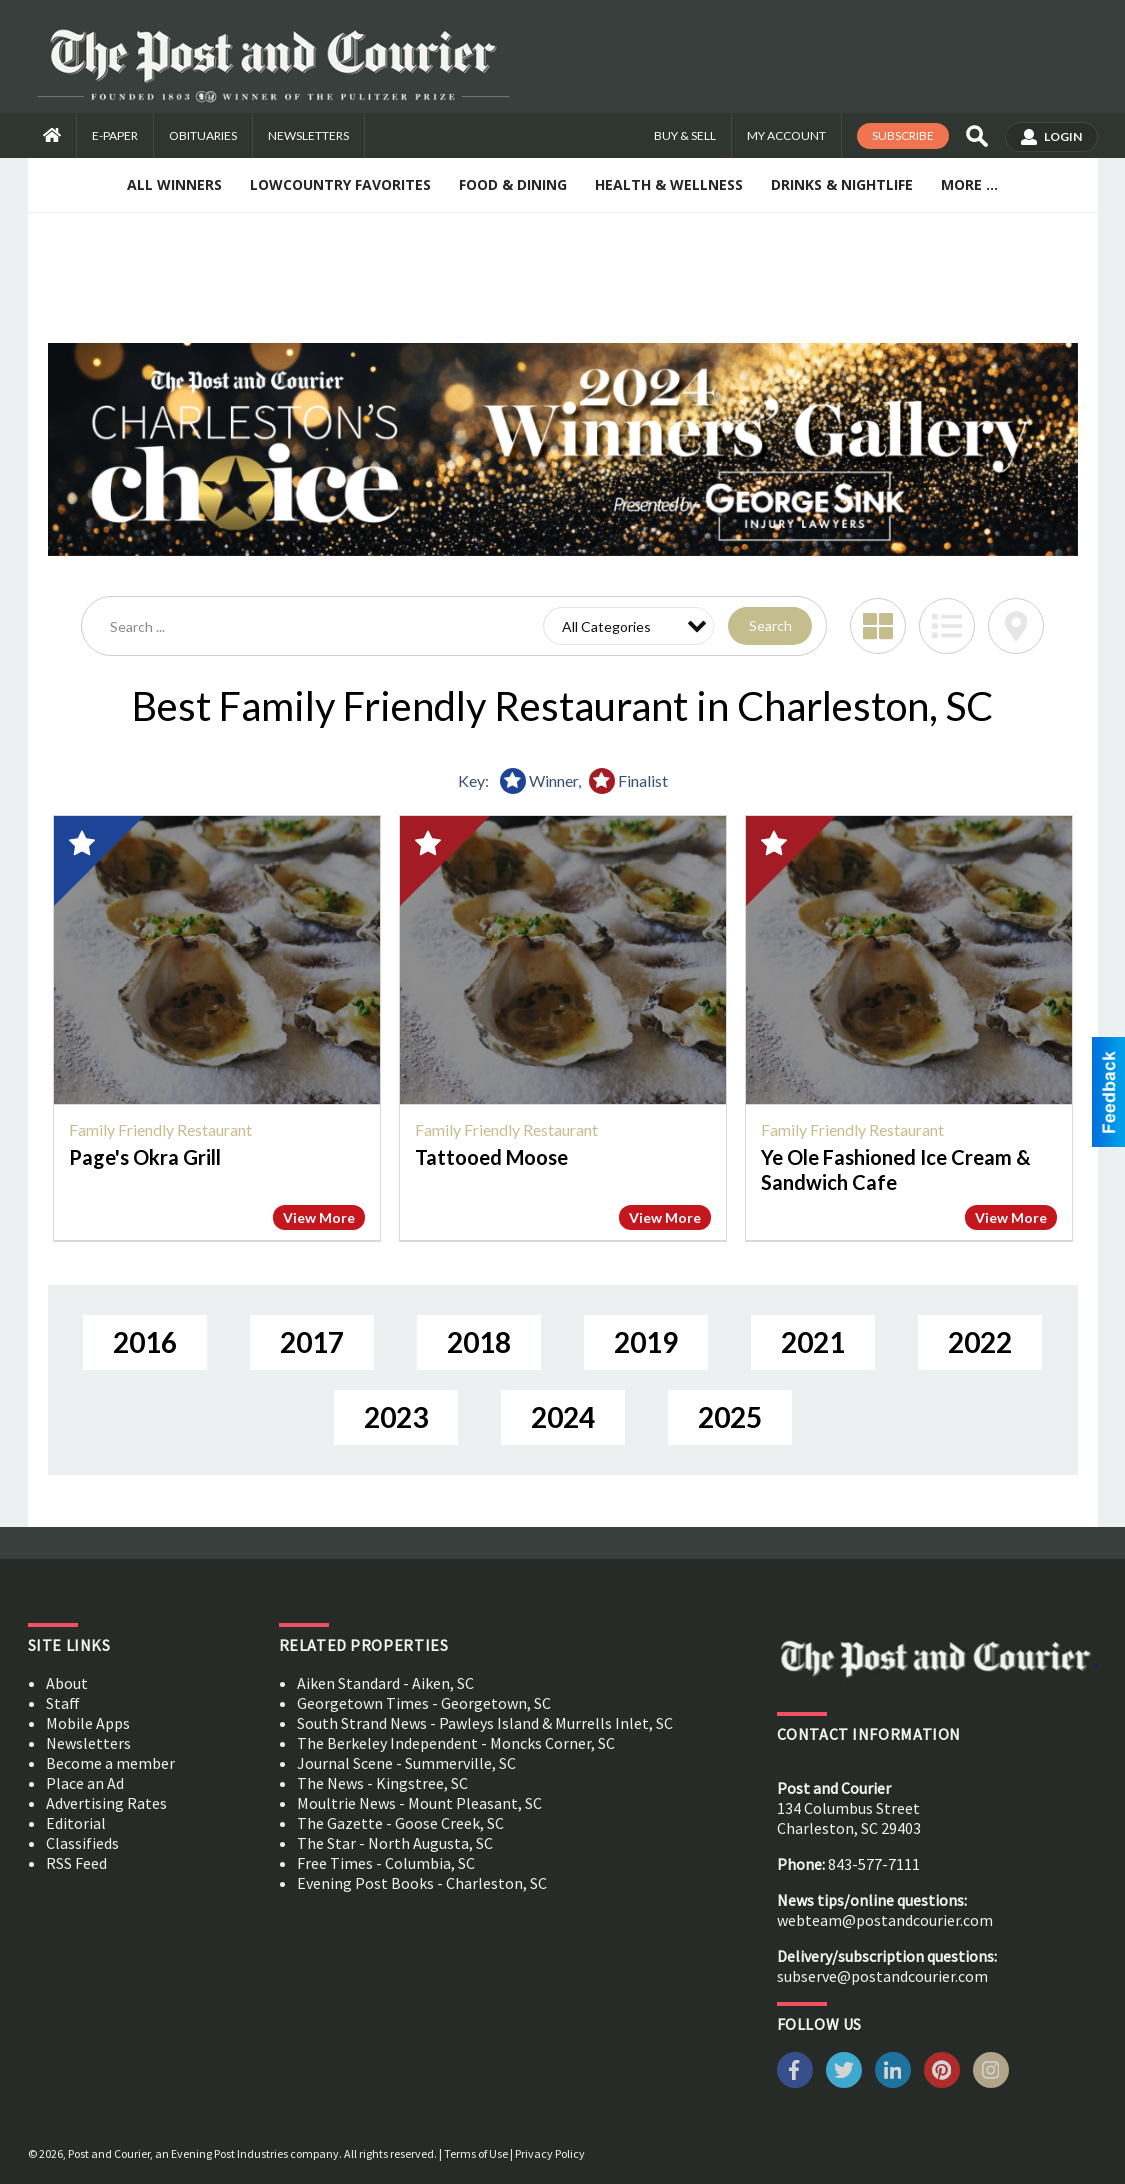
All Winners (174, 184)
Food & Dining (513, 184)
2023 (396, 1417)
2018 (479, 1342)
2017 (312, 1342)
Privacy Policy (550, 2153)
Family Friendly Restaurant (160, 1129)
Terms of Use (476, 2153)
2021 (813, 1342)
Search (770, 625)
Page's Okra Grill (145, 1157)
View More (319, 1217)
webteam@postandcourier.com (885, 1920)
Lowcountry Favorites (340, 184)
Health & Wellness (669, 184)
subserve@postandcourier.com (882, 1976)
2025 (730, 1417)
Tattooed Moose (491, 1157)
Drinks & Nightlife (842, 184)
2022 (980, 1342)
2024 (563, 1417)
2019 (646, 1342)
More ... (969, 184)
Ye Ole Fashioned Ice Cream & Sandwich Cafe (896, 1169)
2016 (145, 1342)
